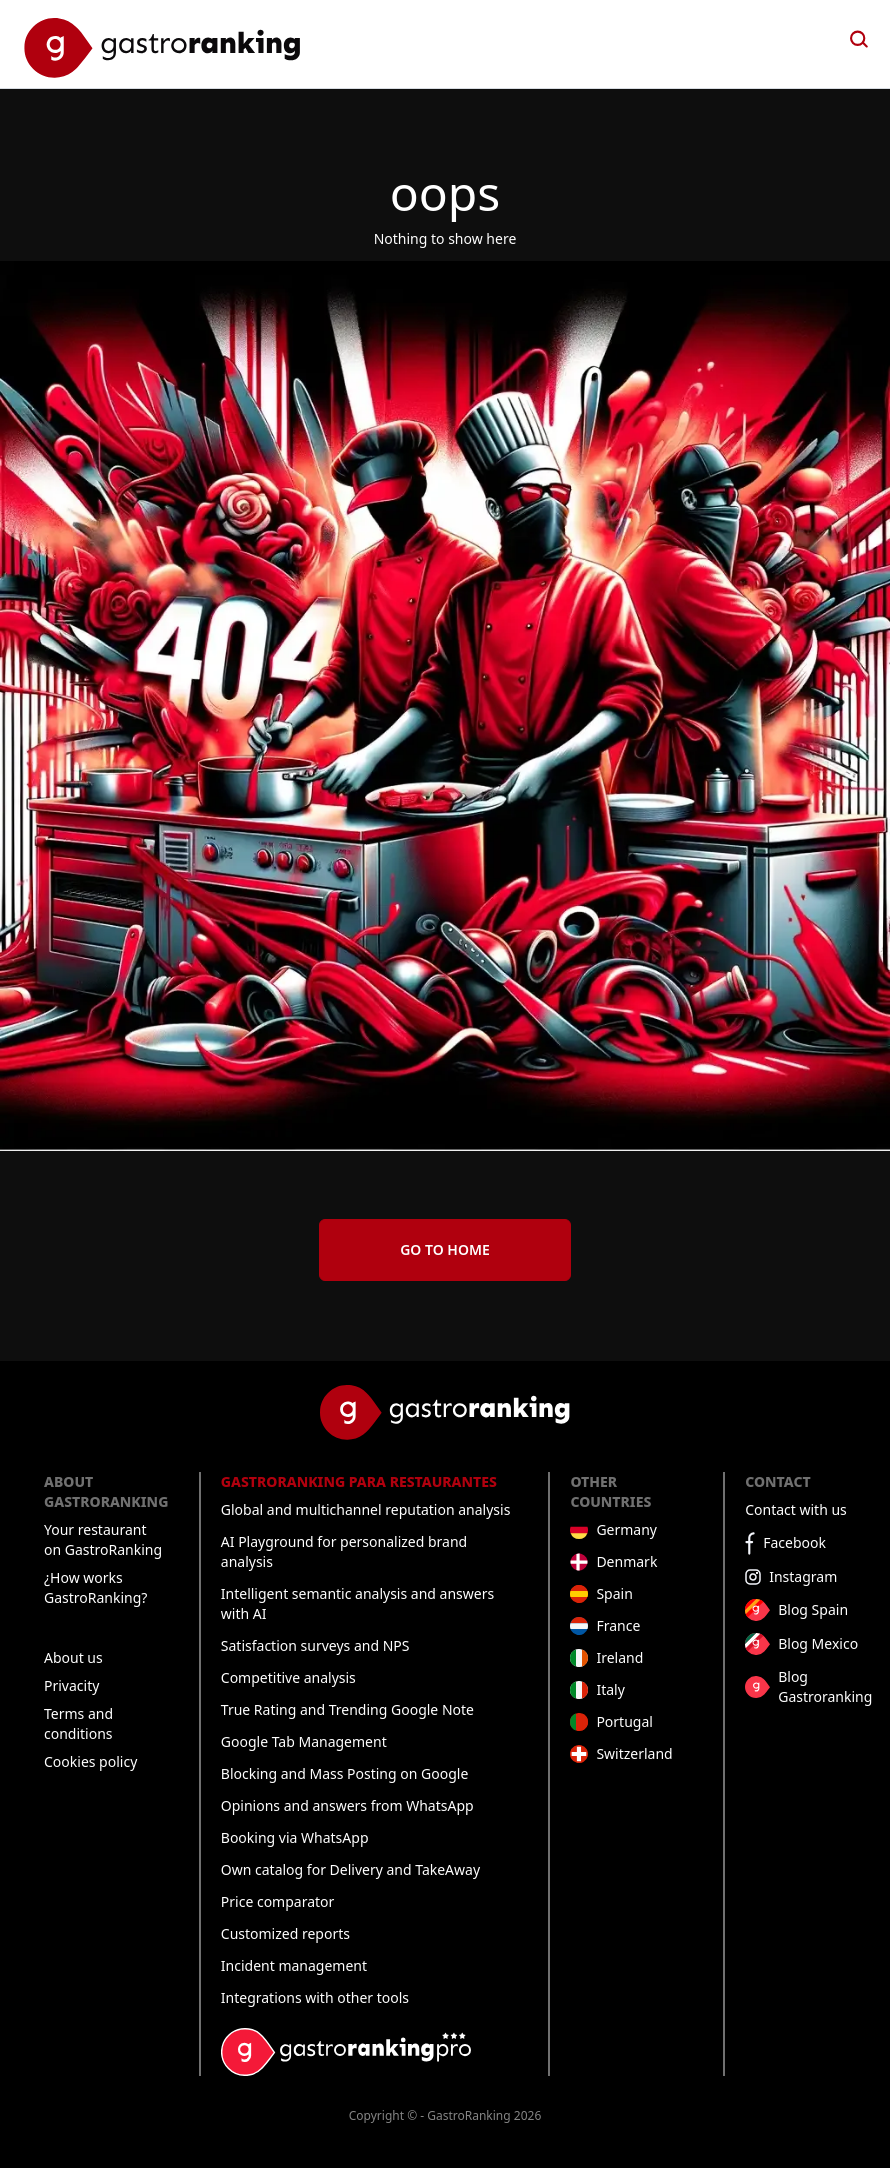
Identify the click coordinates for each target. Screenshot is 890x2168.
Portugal (624, 1721)
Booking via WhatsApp (295, 1837)
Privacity (71, 1685)
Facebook (794, 1542)
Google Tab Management (304, 1741)
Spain (614, 1593)
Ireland (619, 1657)
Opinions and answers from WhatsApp (347, 1805)
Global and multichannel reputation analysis (366, 1509)
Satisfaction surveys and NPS (315, 1645)
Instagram (803, 1576)
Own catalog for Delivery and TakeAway (350, 1869)
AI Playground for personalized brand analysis (344, 1551)
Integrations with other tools (315, 1997)
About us (73, 1657)
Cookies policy (90, 1761)
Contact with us (796, 1509)
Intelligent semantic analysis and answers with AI (357, 1603)
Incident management (294, 1965)
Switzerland (634, 1753)
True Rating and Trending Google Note (347, 1709)
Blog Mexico (818, 1643)
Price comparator (278, 1901)
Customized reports (285, 1933)
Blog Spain (813, 1609)
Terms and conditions (78, 1723)
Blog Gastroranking (825, 1686)
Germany (626, 1529)
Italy (610, 1689)
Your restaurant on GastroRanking (103, 1539)
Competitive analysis (288, 1677)
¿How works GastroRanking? (95, 1587)
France (618, 1625)
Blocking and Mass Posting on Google (344, 1773)
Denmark (626, 1561)
